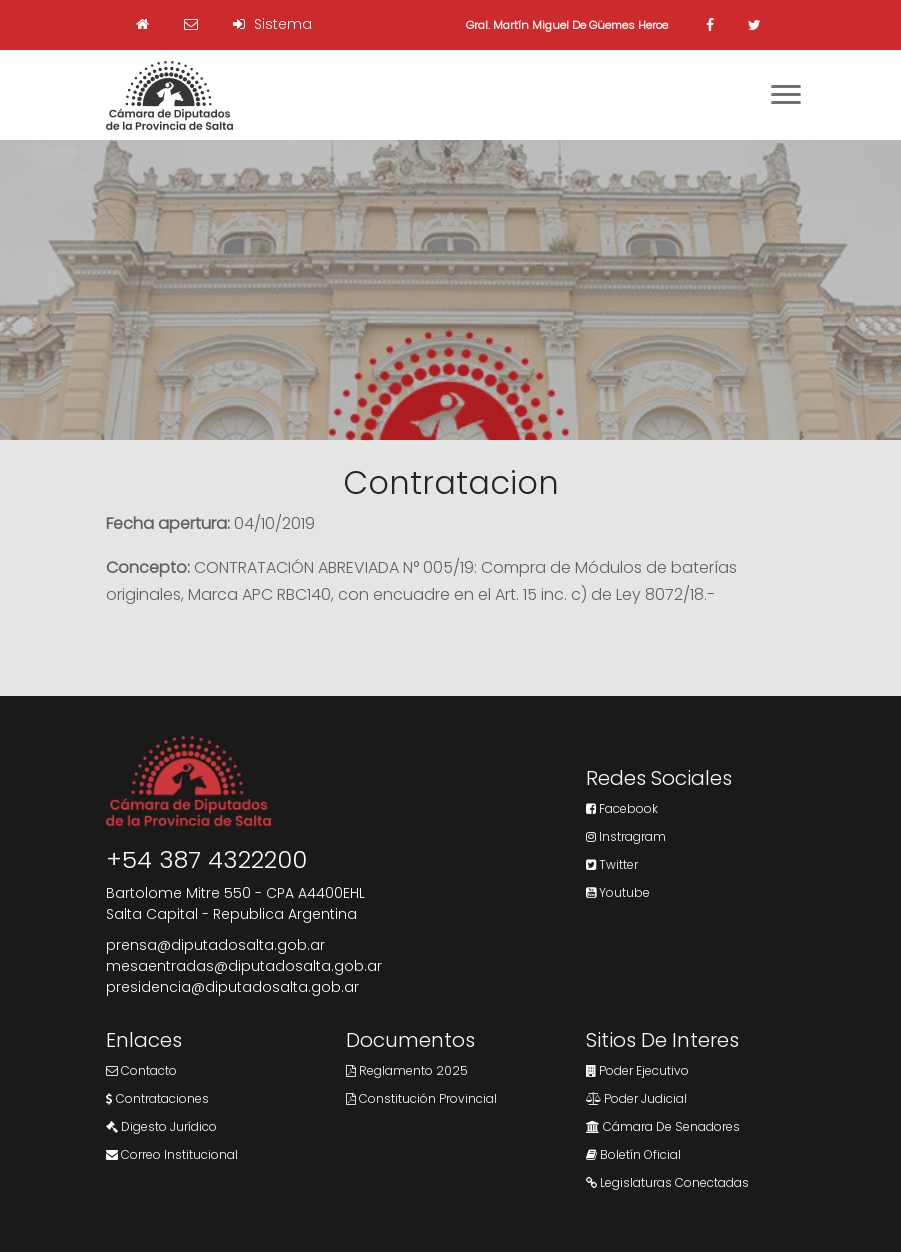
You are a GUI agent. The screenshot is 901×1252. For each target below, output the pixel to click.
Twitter (612, 864)
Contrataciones (157, 1098)
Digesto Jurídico (161, 1126)
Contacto (141, 1070)
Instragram (626, 836)
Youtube (618, 892)
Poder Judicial (636, 1098)
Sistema (272, 24)
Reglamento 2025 (407, 1070)
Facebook (622, 808)
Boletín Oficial (633, 1154)
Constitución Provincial (421, 1098)
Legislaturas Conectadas (667, 1182)
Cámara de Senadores (663, 1126)
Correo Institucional (172, 1154)
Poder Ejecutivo (637, 1070)
